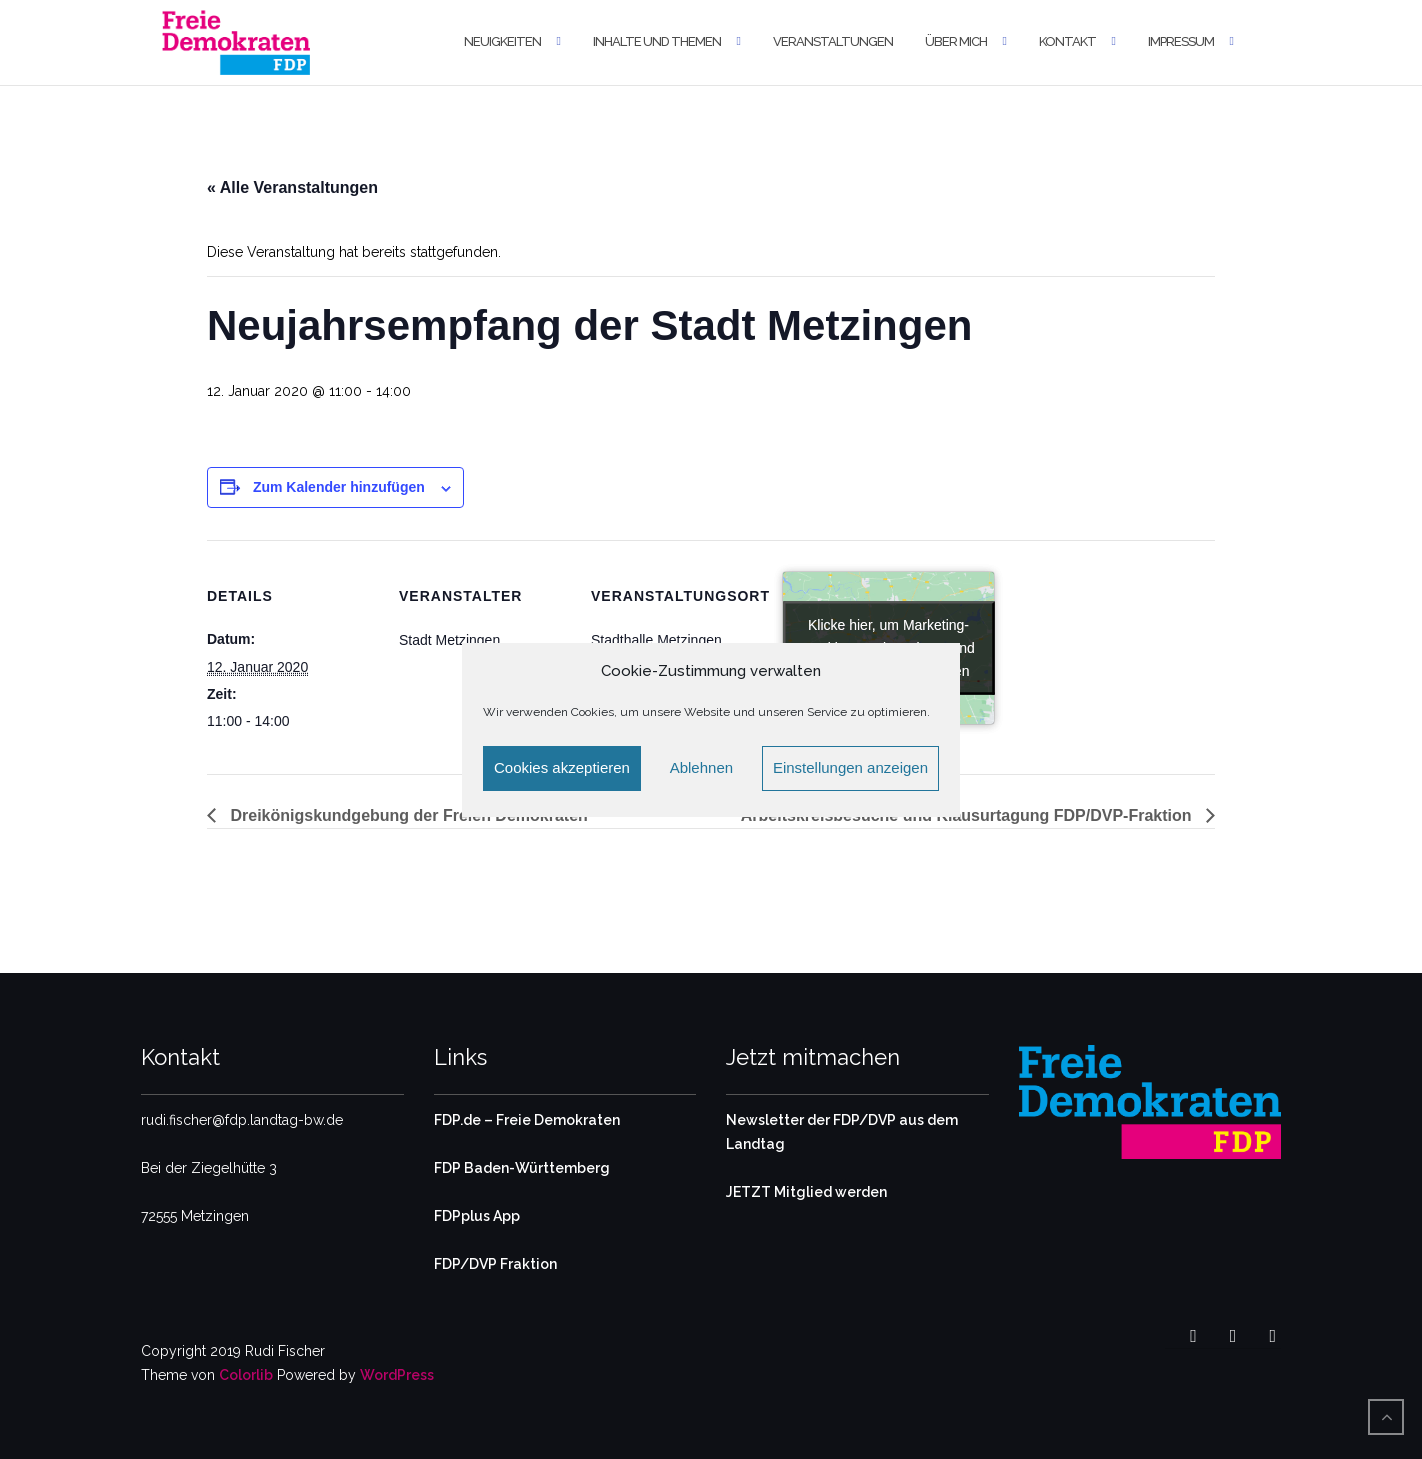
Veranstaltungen (833, 41)
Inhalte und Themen (657, 41)
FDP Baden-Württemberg (522, 1168)
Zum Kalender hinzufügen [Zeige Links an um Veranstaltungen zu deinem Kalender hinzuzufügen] (339, 487)
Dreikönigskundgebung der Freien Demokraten (407, 815)
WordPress (397, 1375)
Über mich (956, 41)
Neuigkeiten (502, 41)
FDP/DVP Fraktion (495, 1264)
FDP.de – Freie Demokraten (527, 1120)
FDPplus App (477, 1216)
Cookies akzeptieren (562, 767)
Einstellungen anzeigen (850, 767)
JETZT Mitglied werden (806, 1192)
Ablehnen (701, 767)
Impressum (1181, 41)
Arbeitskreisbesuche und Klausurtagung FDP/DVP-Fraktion (968, 815)
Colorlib (246, 1375)
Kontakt (1067, 41)
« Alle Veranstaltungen (292, 187)
